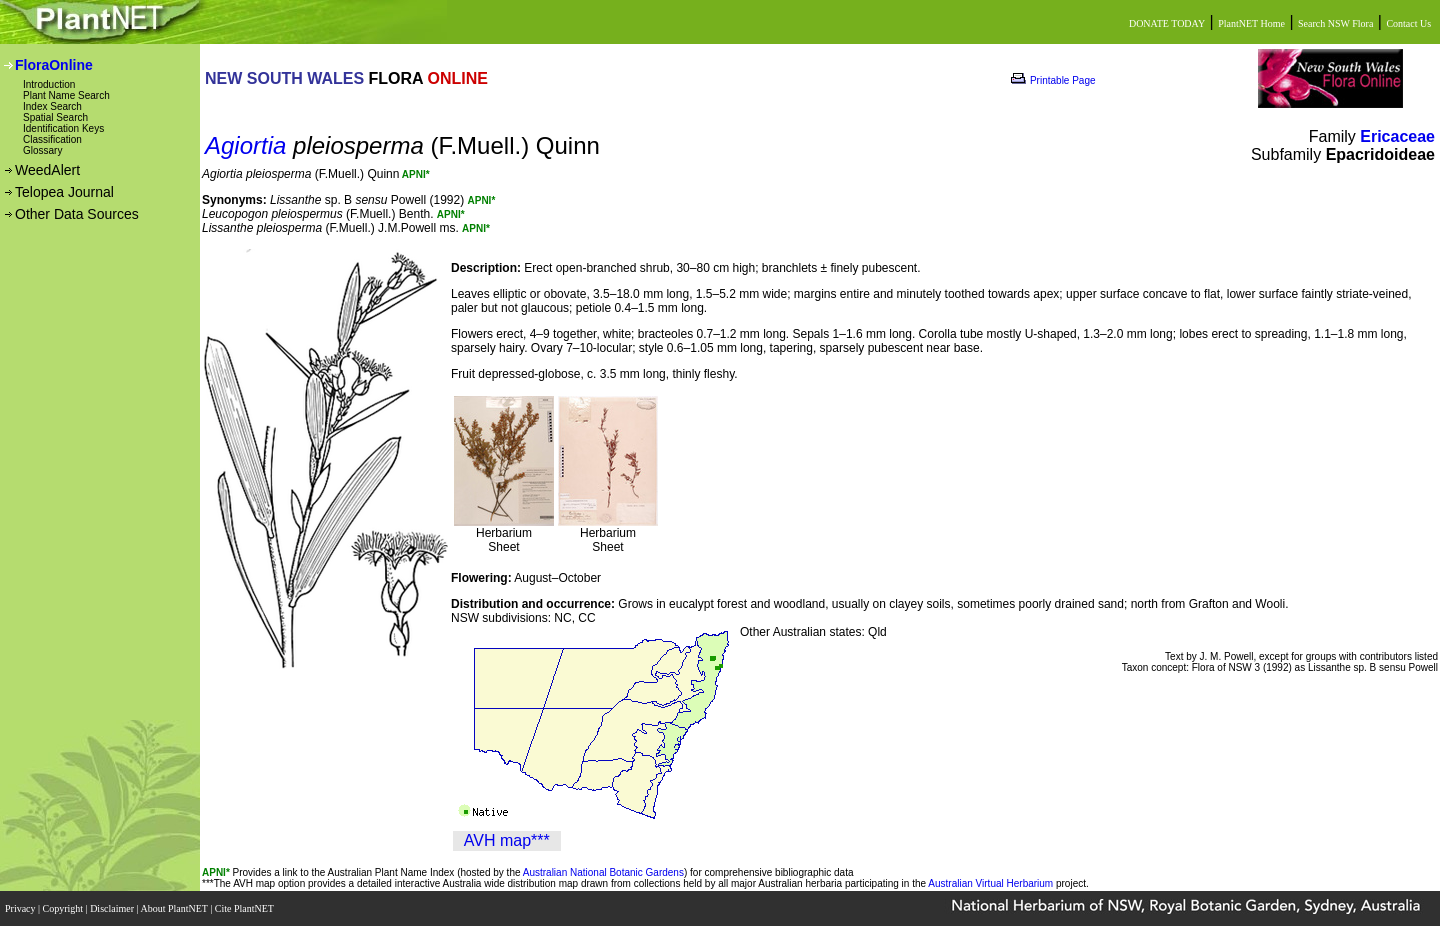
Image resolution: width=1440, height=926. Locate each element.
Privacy (21, 908)
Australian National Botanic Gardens (603, 872)
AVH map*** (507, 840)
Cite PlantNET (245, 908)
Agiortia (245, 145)
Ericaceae (1397, 136)
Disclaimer (113, 908)
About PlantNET (175, 908)
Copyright (64, 908)
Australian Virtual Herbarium (990, 883)
